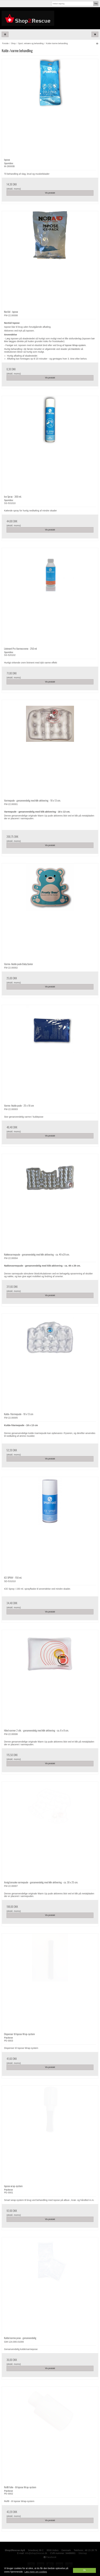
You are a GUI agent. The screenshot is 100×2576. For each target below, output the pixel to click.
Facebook (50, 2557)
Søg (95, 3)
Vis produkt (50, 193)
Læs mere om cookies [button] (35, 2571)
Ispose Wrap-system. (75, 345)
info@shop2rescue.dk (36, 2553)
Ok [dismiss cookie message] (84, 2570)
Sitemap (82, 2553)
